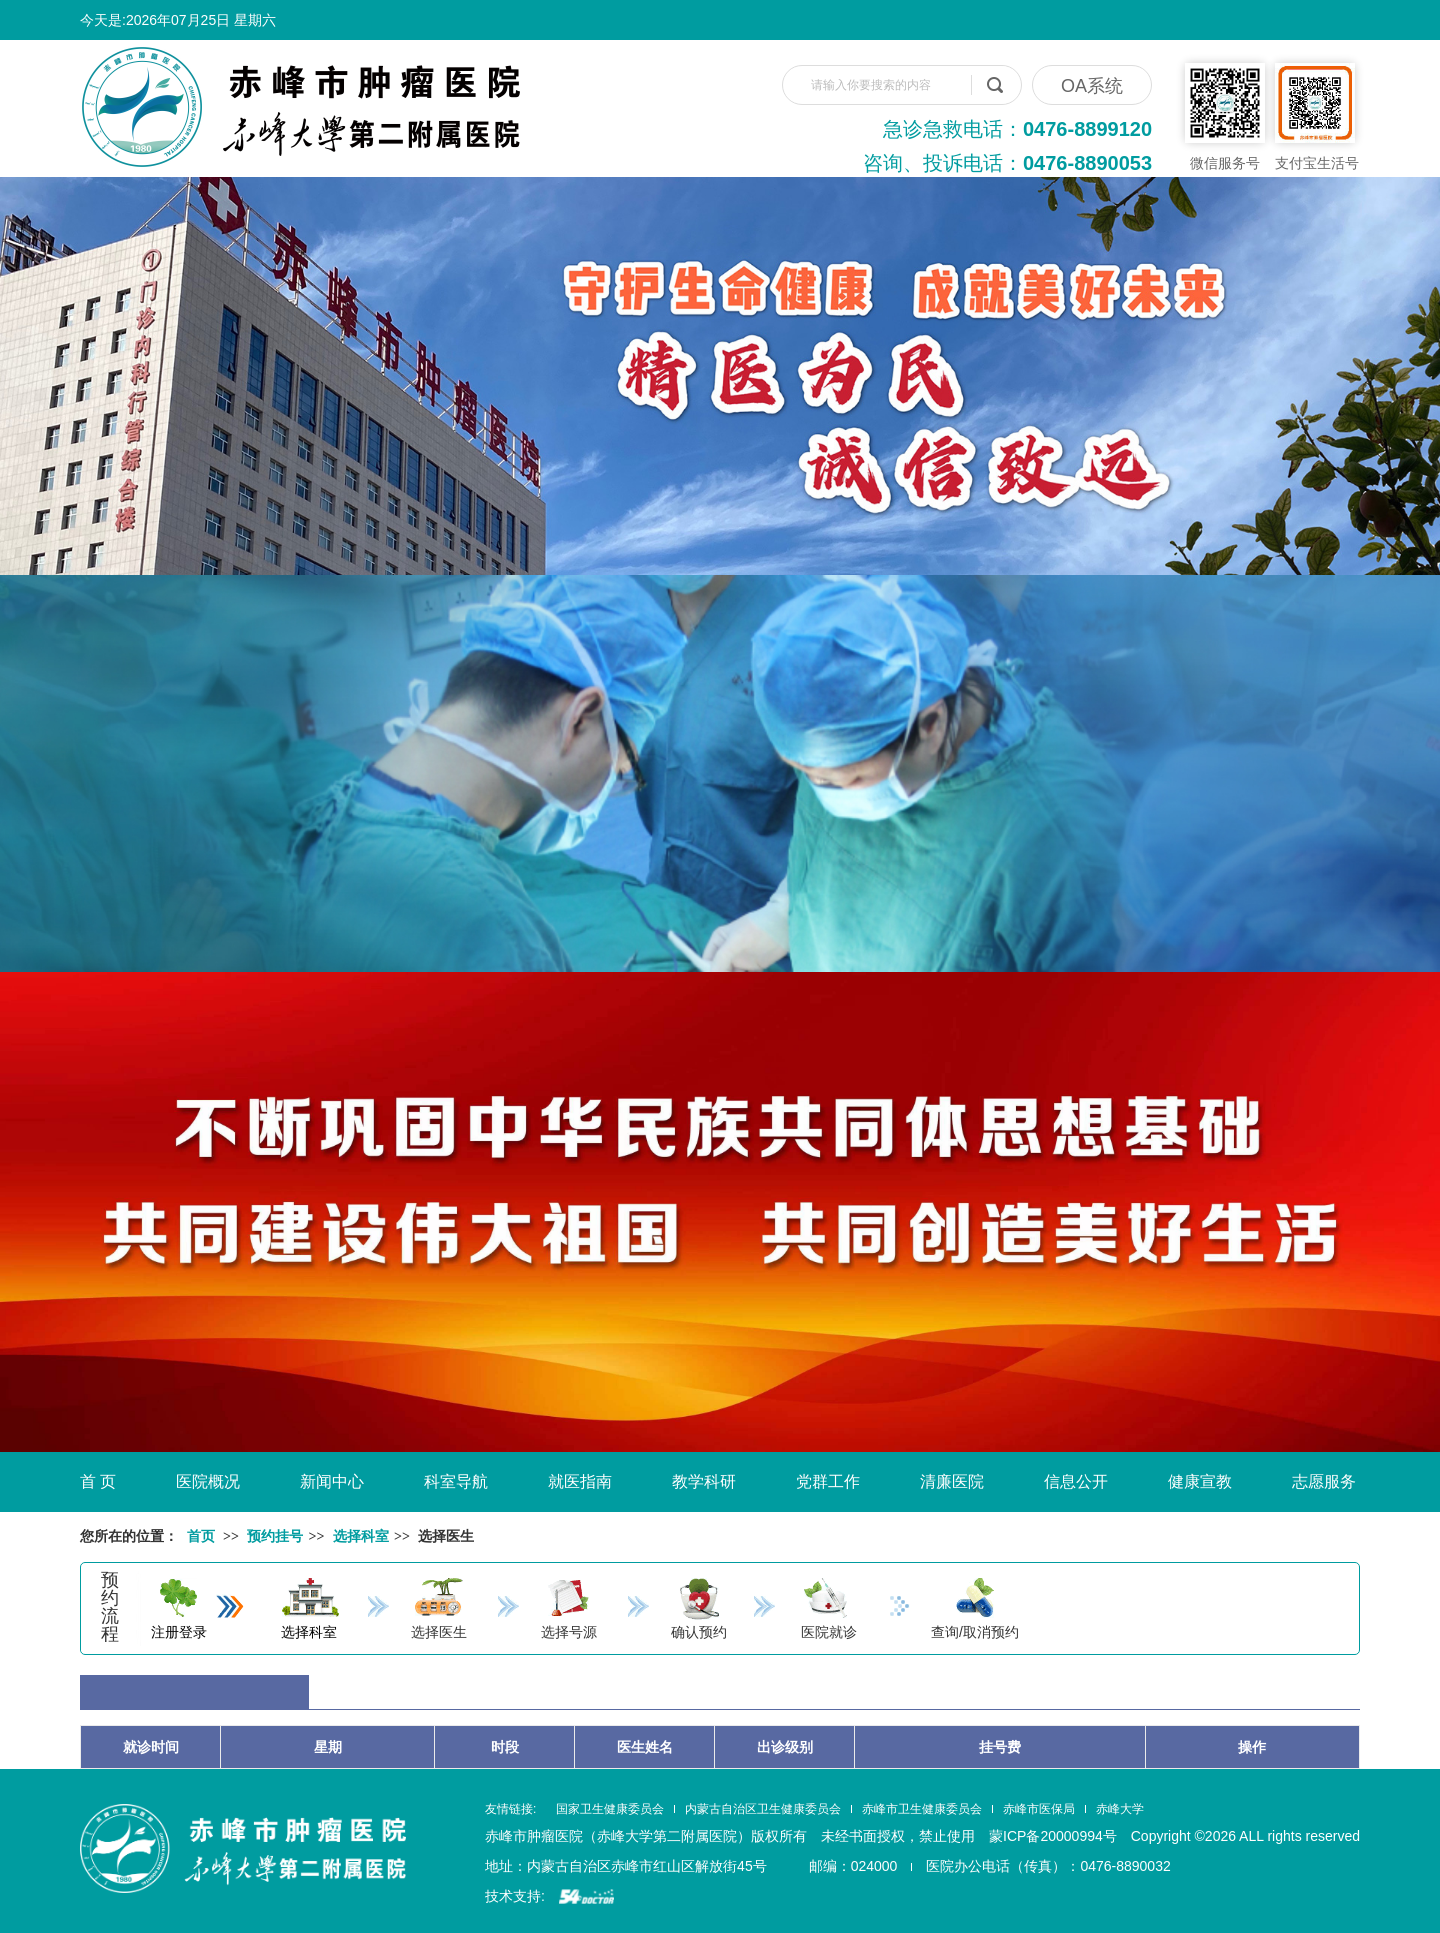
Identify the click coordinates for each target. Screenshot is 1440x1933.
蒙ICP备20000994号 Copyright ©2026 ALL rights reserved (1174, 1836)
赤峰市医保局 (1039, 1809)
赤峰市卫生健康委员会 (922, 1809)
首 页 (98, 1481)
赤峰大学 (1120, 1809)
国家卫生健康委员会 (610, 1809)
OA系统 (1092, 86)
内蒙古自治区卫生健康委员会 (763, 1809)
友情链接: (510, 1809)
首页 (201, 1536)
